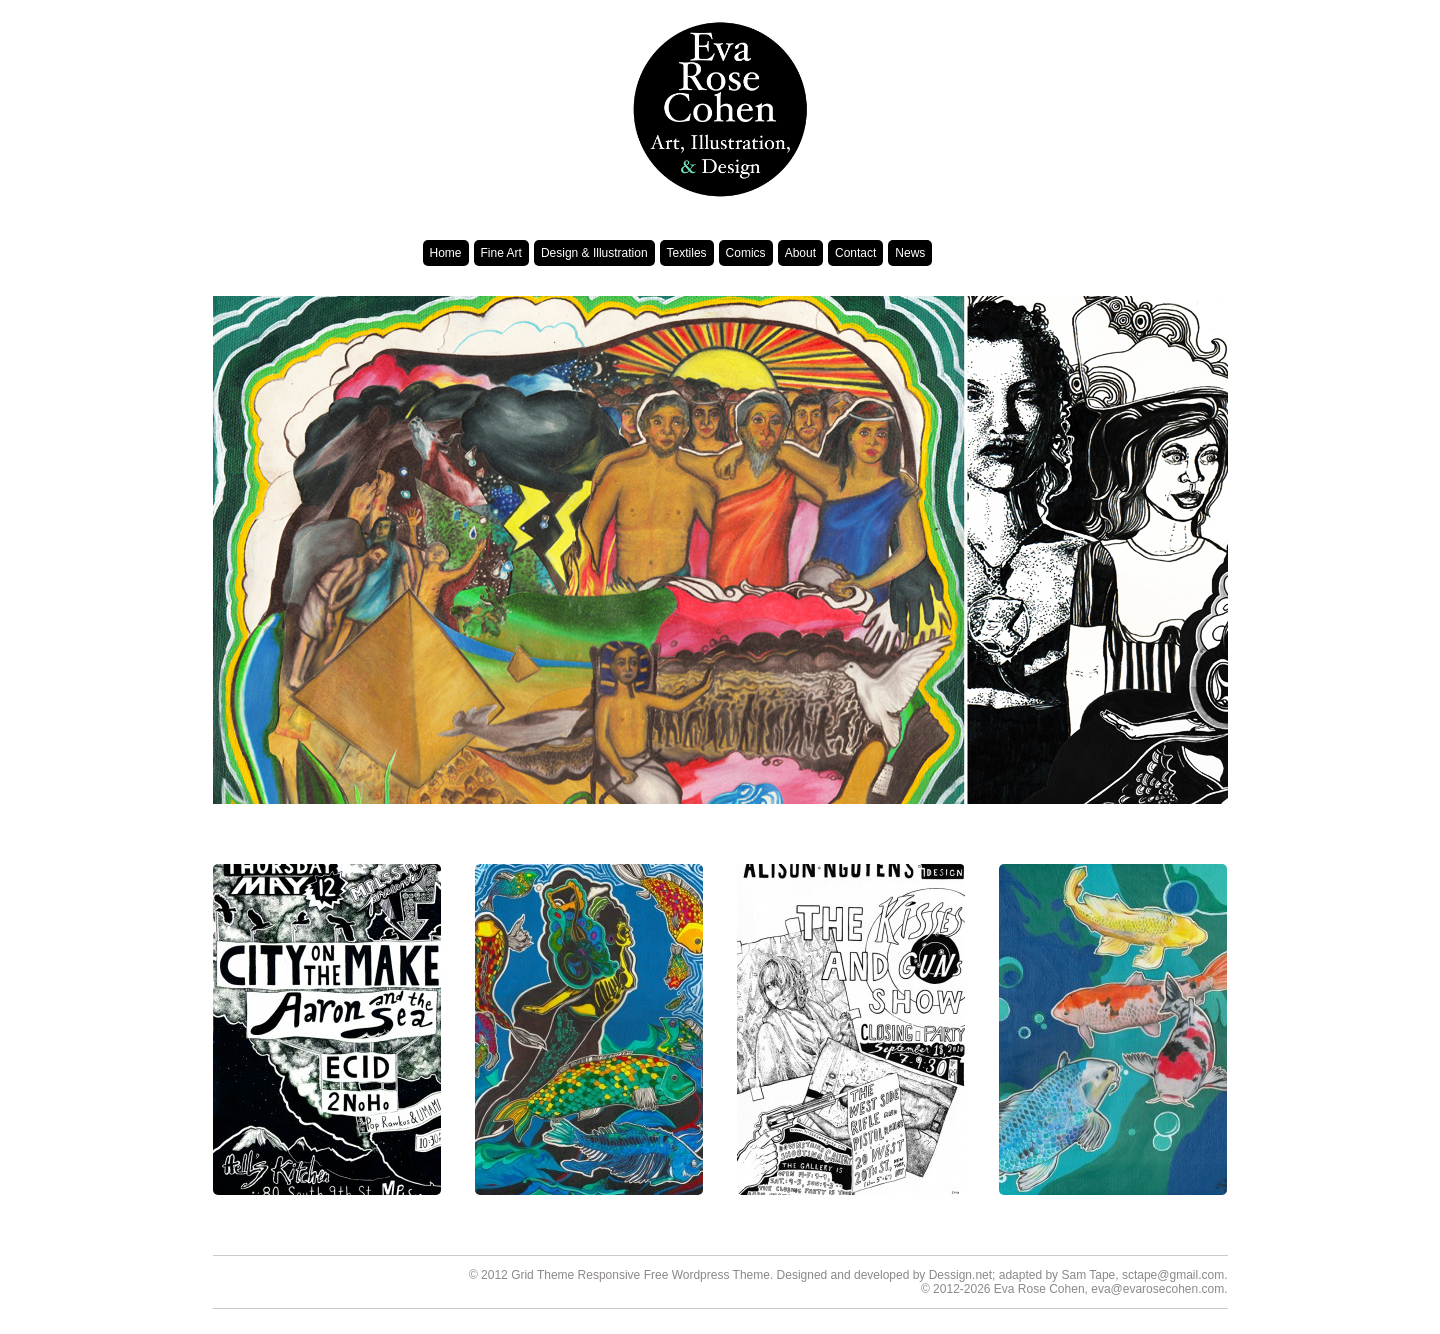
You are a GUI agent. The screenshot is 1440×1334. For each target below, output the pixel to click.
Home (446, 253)
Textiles (687, 253)
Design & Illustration (594, 253)
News (910, 253)
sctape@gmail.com (1173, 1275)
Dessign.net (960, 1275)
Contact (855, 253)
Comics (746, 253)
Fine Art (501, 253)
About (800, 253)
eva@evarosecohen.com (1157, 1289)
